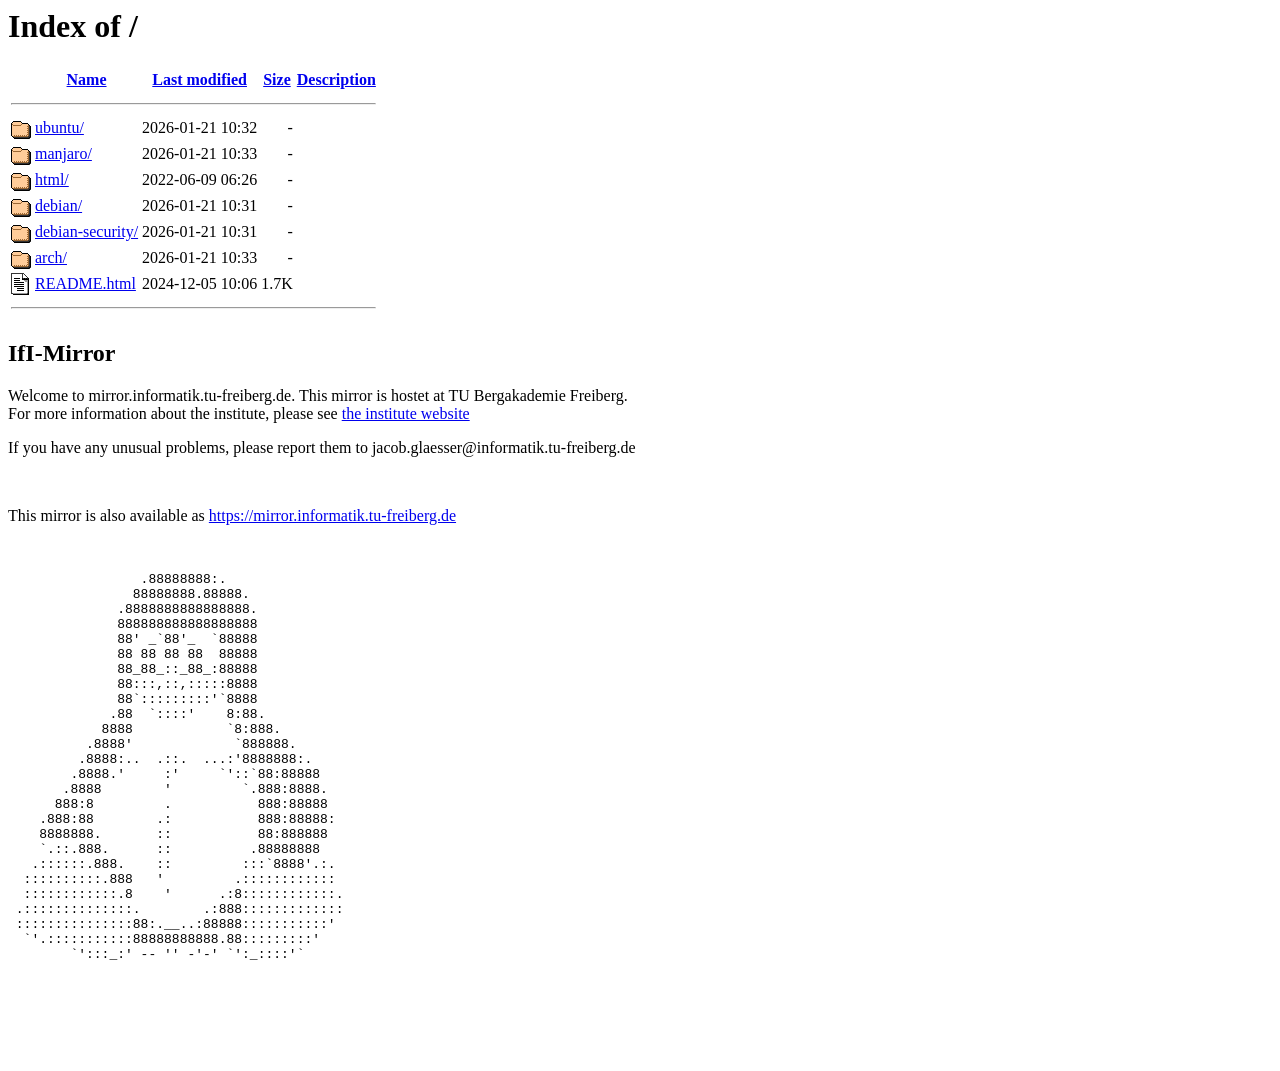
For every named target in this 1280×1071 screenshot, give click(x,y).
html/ (52, 179)
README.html (85, 283)
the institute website (406, 413)
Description (336, 79)
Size (277, 79)
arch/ (51, 257)
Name (87, 79)
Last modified (199, 79)
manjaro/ (63, 153)
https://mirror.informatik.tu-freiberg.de (332, 515)
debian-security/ (86, 231)
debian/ (58, 205)
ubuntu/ (59, 127)
